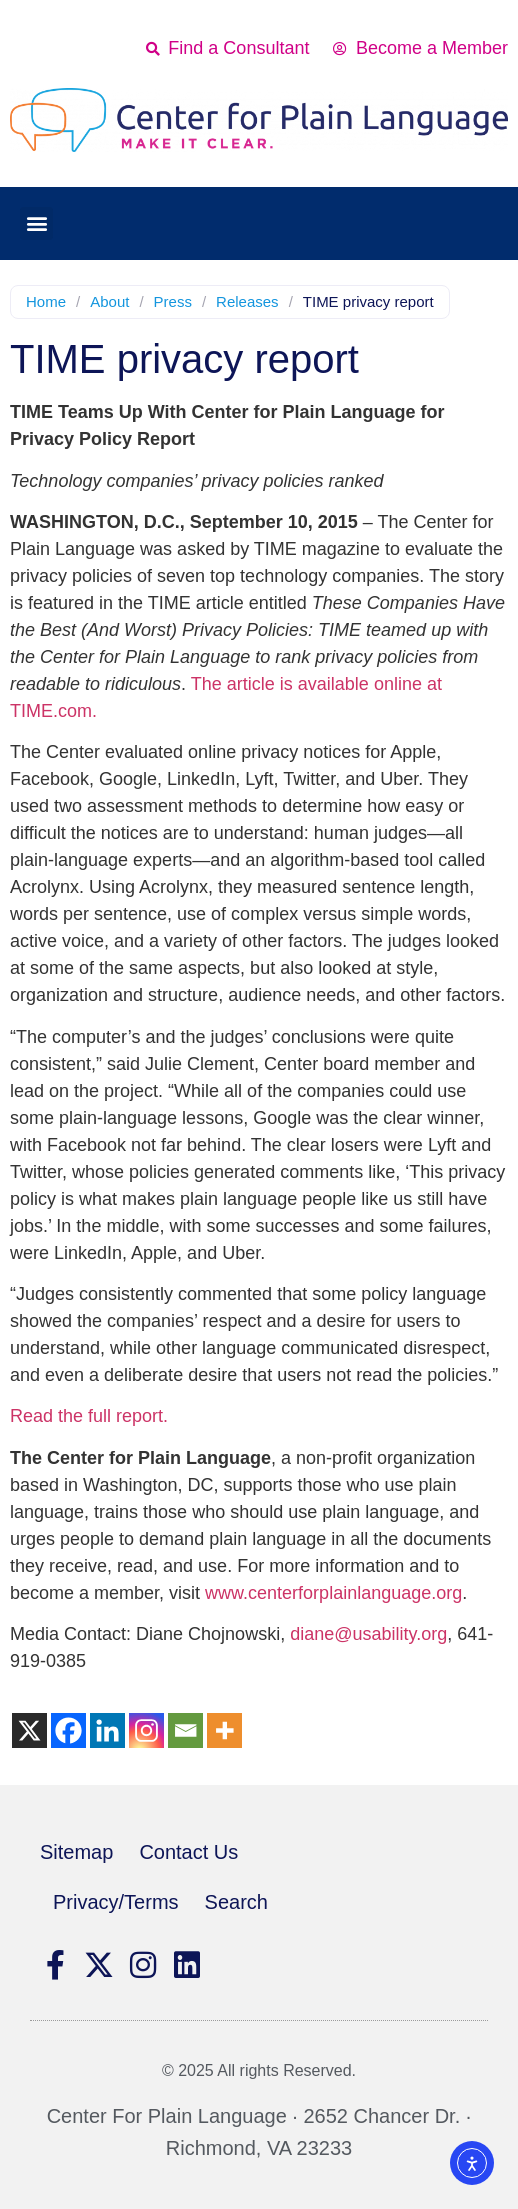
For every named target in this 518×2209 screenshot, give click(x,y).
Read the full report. (89, 1416)
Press (173, 301)
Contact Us (188, 1852)
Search (236, 1902)
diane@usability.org (368, 1634)
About (109, 301)
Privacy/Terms (116, 1902)
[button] (36, 223)
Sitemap (76, 1852)
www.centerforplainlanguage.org (333, 1593)
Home (46, 301)
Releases (247, 301)
